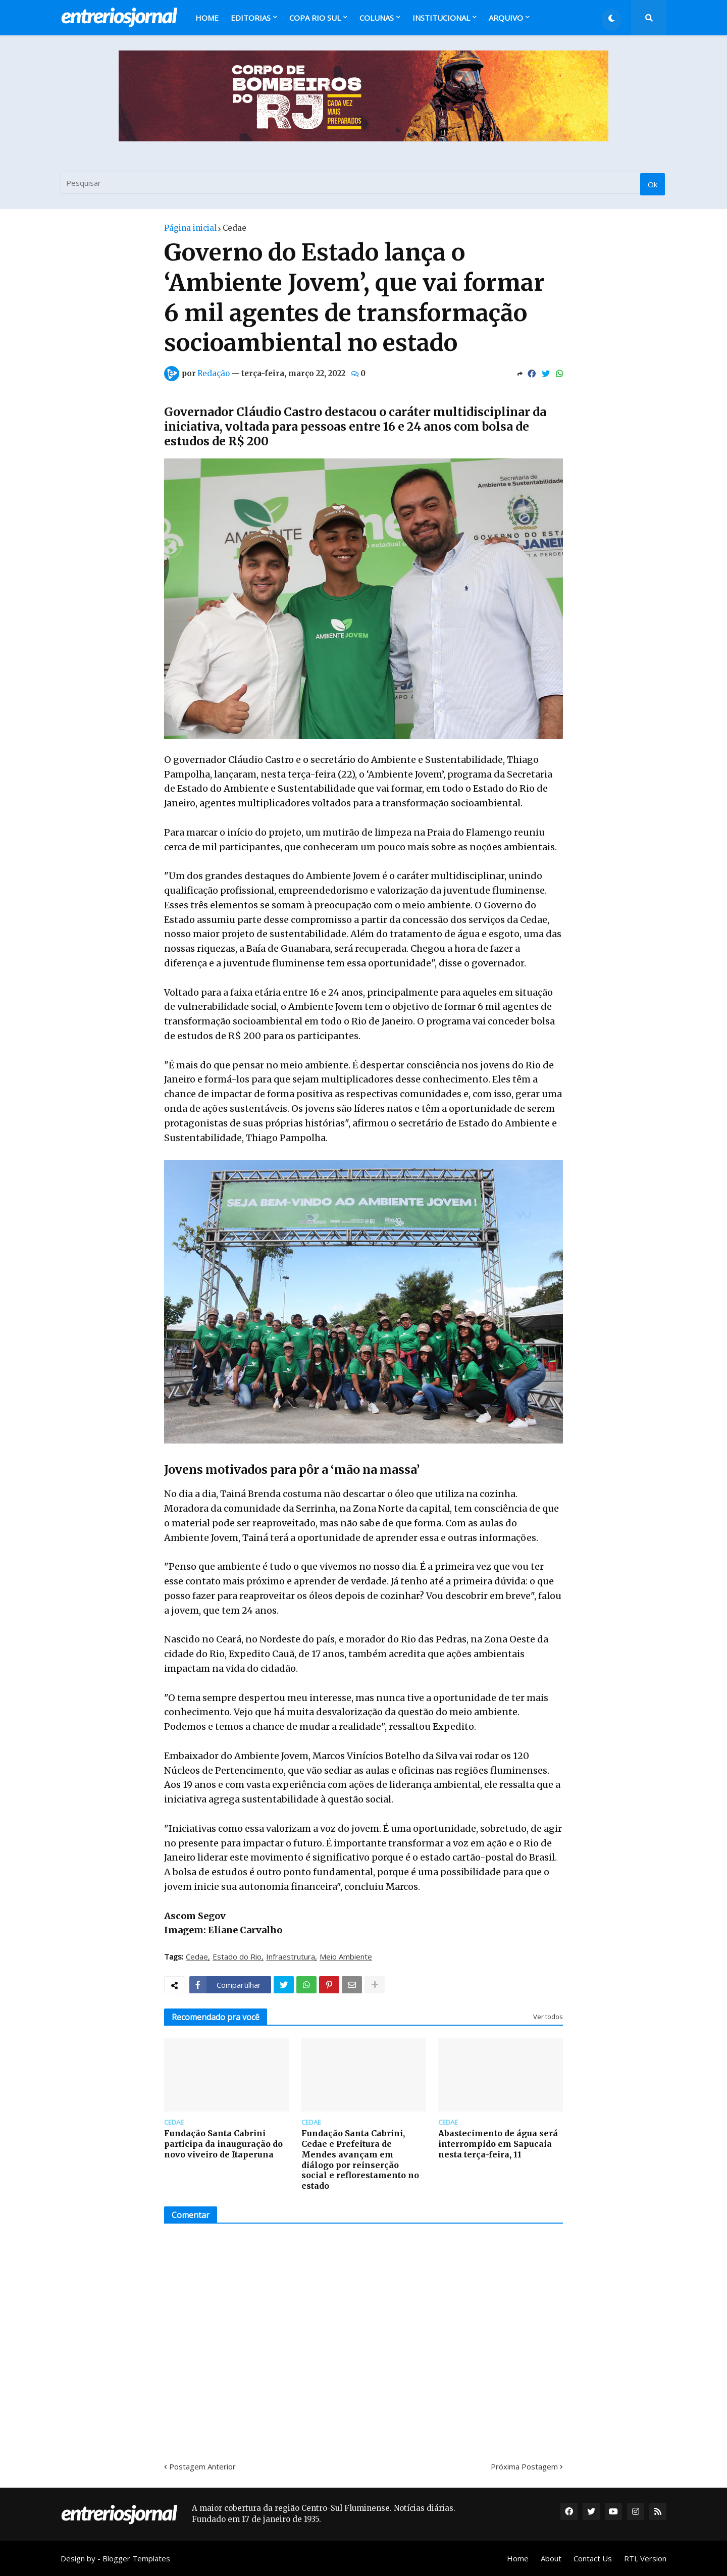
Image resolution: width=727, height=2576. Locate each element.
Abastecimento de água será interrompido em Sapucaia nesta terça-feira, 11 (498, 2143)
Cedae (234, 228)
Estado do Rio (237, 1957)
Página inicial (190, 228)
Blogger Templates (136, 2558)
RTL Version (645, 2558)
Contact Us (593, 2558)
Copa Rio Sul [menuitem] (315, 18)
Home (518, 2558)
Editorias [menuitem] (251, 18)
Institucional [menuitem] (441, 18)
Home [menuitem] (207, 18)
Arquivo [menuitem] (506, 18)
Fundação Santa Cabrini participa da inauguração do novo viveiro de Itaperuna (223, 2143)
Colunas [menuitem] (376, 18)
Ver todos (548, 2016)
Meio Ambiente (346, 1957)
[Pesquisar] (363, 183)
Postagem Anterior (202, 2466)
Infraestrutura (290, 1957)
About (551, 2558)
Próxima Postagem (524, 2466)
